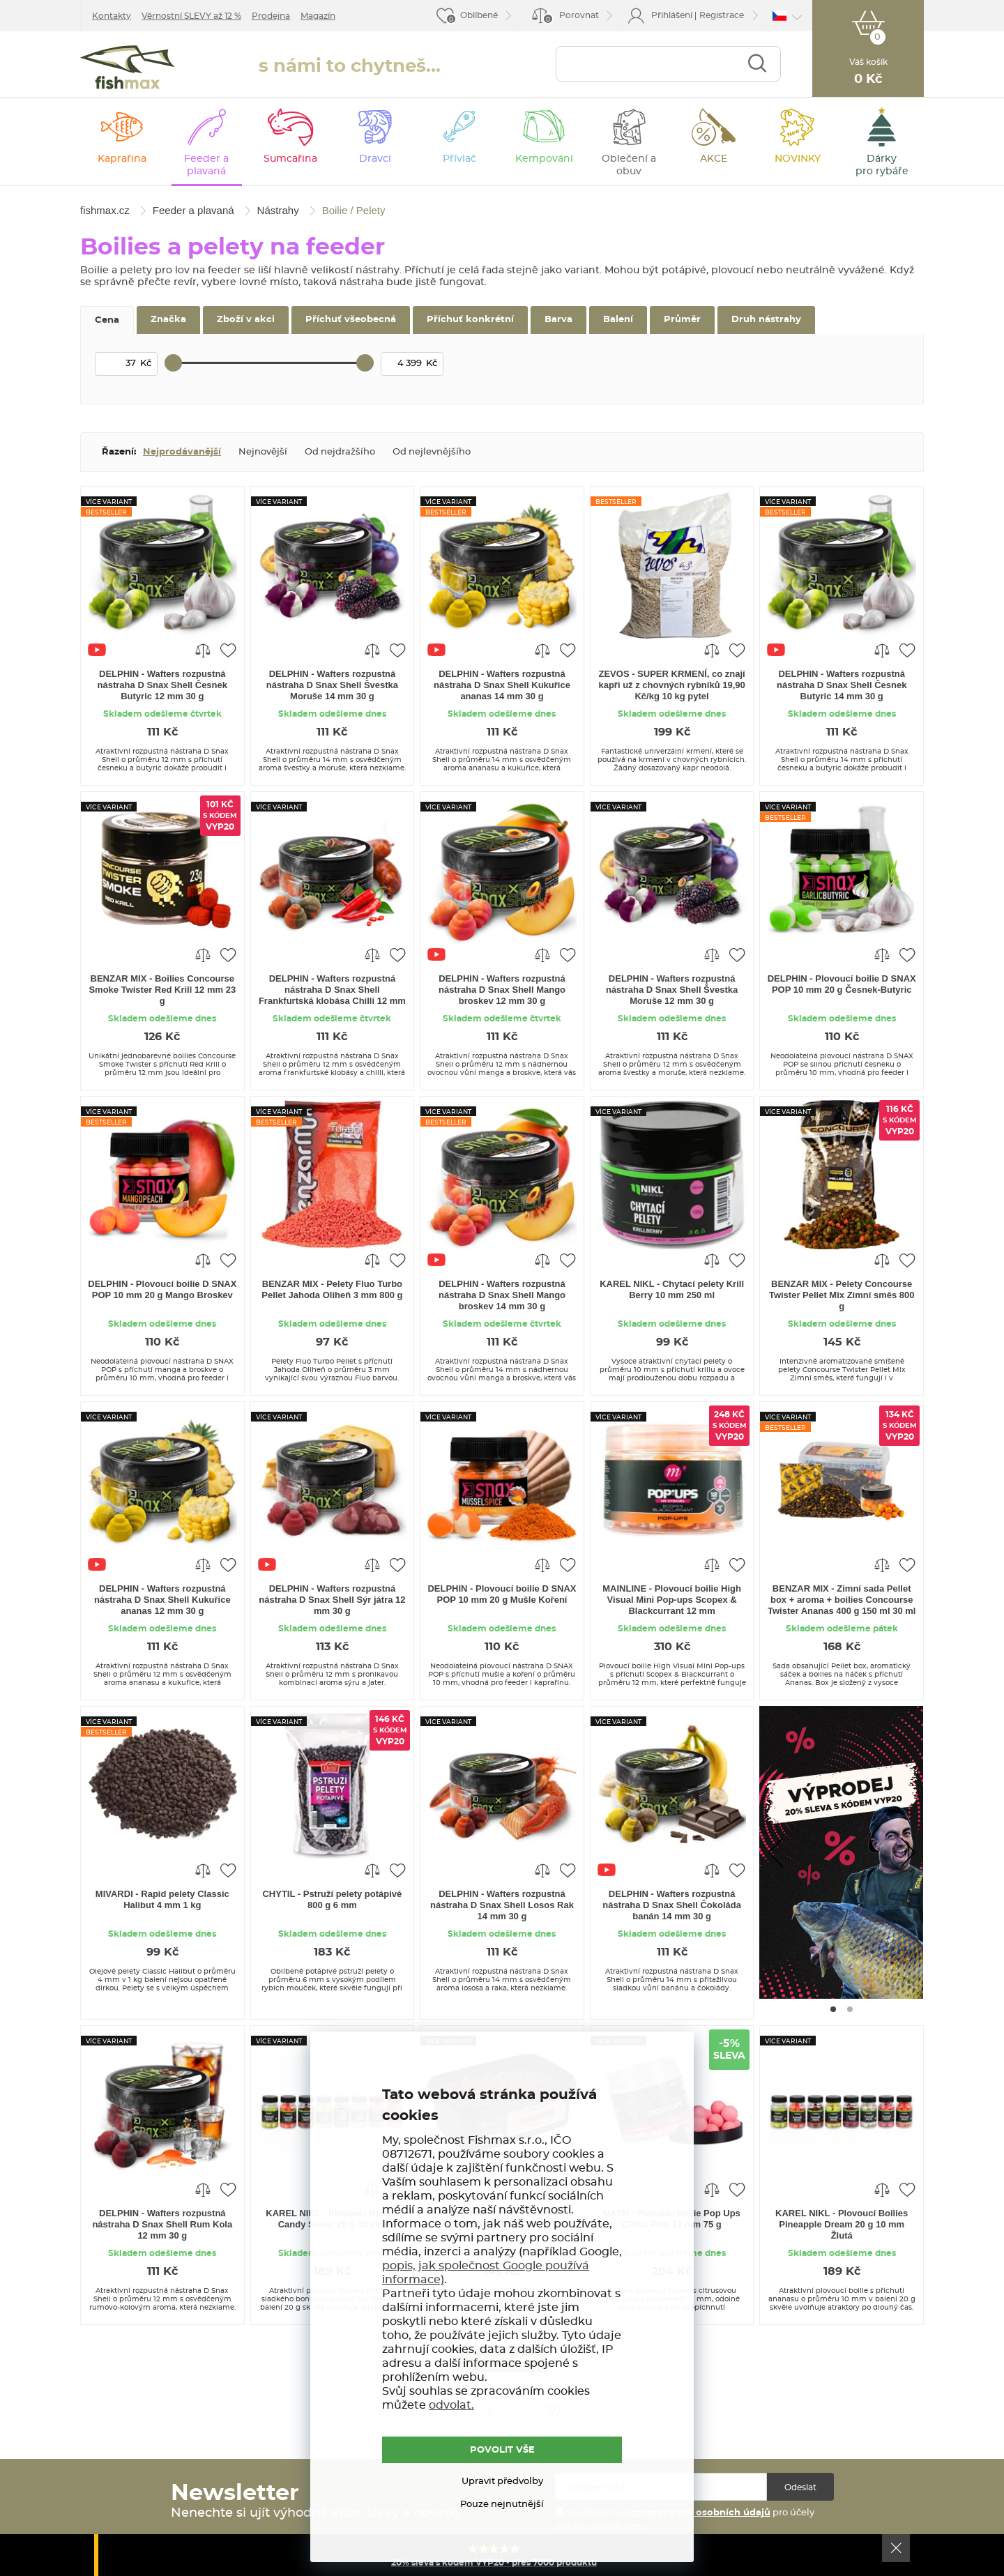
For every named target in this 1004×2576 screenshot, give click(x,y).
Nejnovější (262, 452)
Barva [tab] (558, 319)
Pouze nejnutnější (502, 2504)
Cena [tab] (107, 320)
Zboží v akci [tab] (246, 319)
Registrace (721, 15)
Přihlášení (671, 15)
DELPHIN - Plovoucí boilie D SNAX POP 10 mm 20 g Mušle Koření (501, 1594)
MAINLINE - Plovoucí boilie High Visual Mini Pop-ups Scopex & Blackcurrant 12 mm (671, 1599)
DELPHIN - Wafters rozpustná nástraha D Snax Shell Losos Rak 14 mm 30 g (502, 1905)
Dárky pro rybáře (881, 165)
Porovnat (570, 17)
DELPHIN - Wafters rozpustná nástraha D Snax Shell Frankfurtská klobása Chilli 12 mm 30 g (332, 990)
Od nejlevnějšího (432, 452)
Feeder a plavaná (206, 165)
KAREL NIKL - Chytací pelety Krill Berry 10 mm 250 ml (672, 1289)
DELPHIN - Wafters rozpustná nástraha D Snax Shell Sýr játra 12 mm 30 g (332, 1599)
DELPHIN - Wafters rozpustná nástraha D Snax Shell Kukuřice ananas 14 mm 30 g (502, 685)
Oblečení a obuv (629, 165)
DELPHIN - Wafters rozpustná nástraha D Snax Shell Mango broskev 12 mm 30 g (502, 989)
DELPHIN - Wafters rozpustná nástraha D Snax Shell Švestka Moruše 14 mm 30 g (332, 685)
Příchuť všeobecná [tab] (350, 319)
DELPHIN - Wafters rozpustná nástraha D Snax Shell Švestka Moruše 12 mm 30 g (672, 989)
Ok (896, 2548)
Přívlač (459, 159)
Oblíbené (479, 15)
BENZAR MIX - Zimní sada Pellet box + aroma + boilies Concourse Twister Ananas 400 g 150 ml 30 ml (841, 1599)
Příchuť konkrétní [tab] (470, 319)
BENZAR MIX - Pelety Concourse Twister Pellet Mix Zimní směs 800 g (842, 1295)
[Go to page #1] (833, 2009)
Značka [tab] (168, 319)
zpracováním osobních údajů (700, 2512)
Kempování (544, 159)
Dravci (375, 159)
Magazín (318, 16)
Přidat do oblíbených (228, 650)
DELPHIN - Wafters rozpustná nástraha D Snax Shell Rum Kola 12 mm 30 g (162, 2224)
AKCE (713, 159)
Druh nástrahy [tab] (766, 319)
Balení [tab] (618, 319)
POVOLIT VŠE (502, 2450)
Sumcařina (290, 159)
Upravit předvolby (502, 2481)
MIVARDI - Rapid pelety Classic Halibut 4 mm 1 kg (162, 1899)
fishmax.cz (127, 67)
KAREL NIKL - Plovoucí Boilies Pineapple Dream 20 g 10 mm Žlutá (841, 2224)
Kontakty (111, 16)
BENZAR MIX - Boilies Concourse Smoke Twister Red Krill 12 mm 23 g (162, 989)
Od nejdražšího (340, 452)
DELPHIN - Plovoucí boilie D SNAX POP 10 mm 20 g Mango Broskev (162, 1289)
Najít (756, 64)
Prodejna (271, 16)
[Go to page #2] (850, 2009)
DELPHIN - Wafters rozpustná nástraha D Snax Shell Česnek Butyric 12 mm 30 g (162, 685)
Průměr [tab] (682, 319)
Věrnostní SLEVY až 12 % (191, 16)
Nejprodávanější (182, 452)
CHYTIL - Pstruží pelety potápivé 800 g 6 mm (332, 1899)
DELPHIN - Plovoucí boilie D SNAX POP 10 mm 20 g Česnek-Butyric (842, 984)
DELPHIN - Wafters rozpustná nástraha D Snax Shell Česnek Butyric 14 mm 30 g (841, 685)
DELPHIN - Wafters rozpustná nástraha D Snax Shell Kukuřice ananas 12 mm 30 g (162, 1599)
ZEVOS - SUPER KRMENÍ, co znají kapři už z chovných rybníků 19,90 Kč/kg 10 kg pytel (671, 685)
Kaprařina (122, 159)
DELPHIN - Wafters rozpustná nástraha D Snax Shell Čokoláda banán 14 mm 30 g (671, 1905)
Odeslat (800, 2487)
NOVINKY (798, 159)
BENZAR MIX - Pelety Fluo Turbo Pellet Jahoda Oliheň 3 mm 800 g (331, 1289)
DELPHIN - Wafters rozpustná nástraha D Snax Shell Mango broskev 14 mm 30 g (502, 1295)
